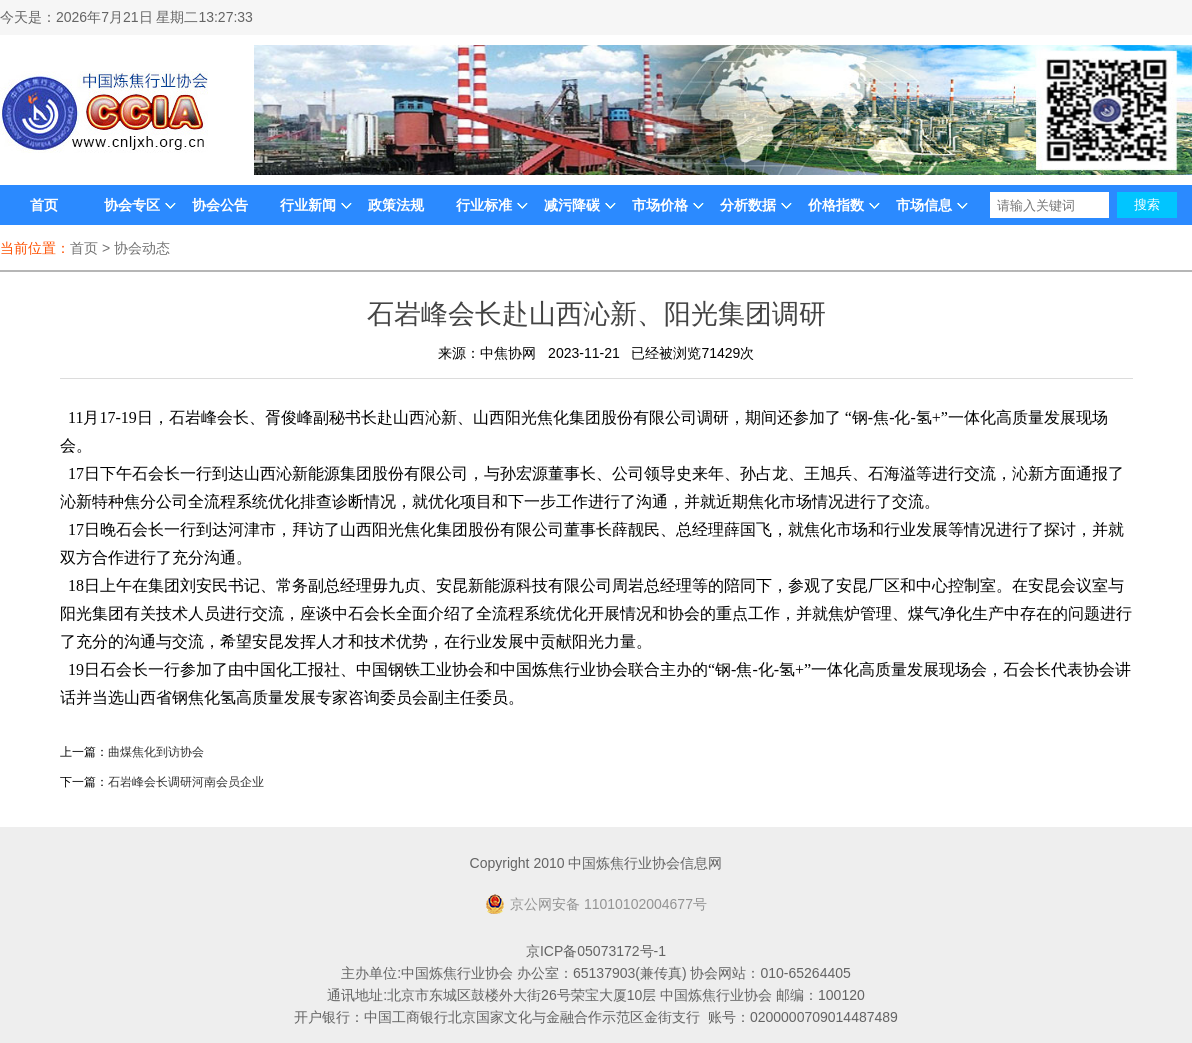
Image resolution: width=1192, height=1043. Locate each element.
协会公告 (220, 205)
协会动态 (142, 248)
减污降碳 (572, 205)
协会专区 (132, 205)
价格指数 (836, 205)
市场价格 (660, 205)
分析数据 (748, 205)
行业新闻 (308, 205)
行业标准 (484, 205)
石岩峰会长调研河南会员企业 (186, 782)
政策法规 (396, 205)
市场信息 (924, 205)
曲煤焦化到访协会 (156, 752)
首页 (44, 205)
